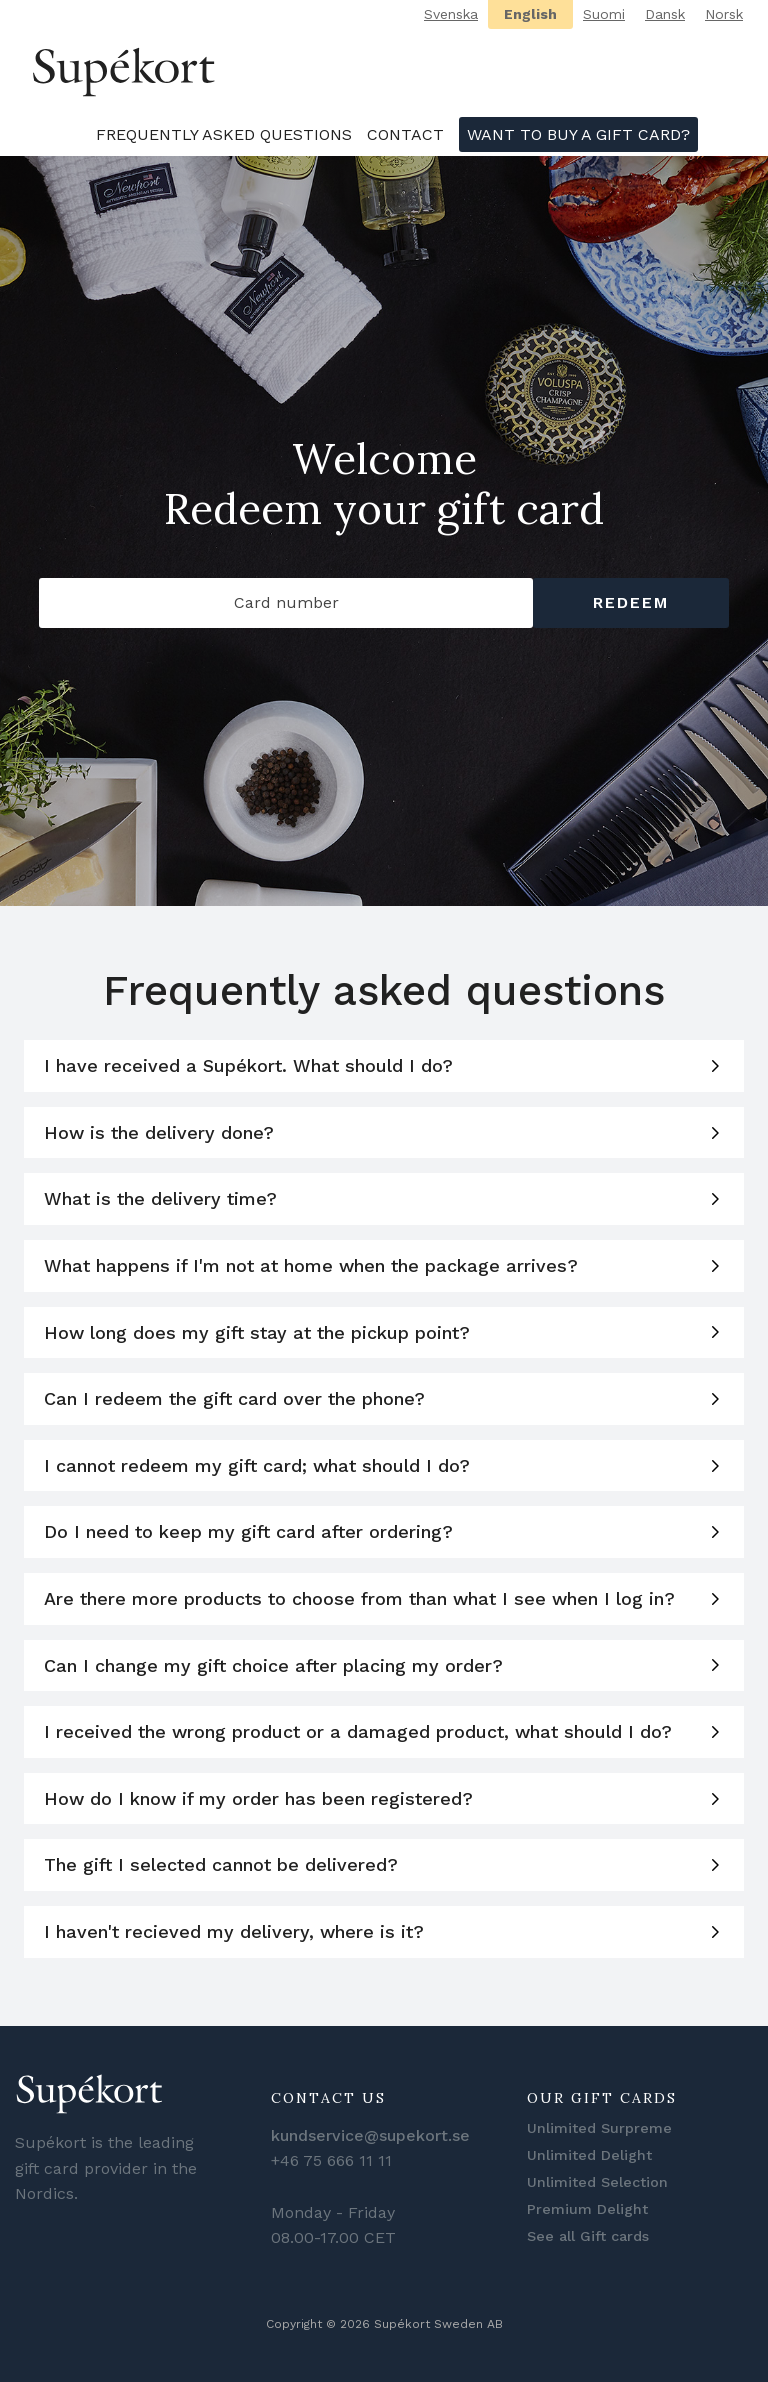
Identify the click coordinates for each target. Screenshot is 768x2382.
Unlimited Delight (589, 2155)
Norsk (724, 14)
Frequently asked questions (224, 134)
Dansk (665, 14)
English (530, 14)
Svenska (451, 14)
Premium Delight (587, 2209)
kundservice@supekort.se (370, 2135)
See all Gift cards (588, 2236)
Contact (405, 134)
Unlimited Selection (597, 2182)
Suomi (604, 14)
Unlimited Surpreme (599, 2128)
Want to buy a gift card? (578, 134)
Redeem (631, 602)
